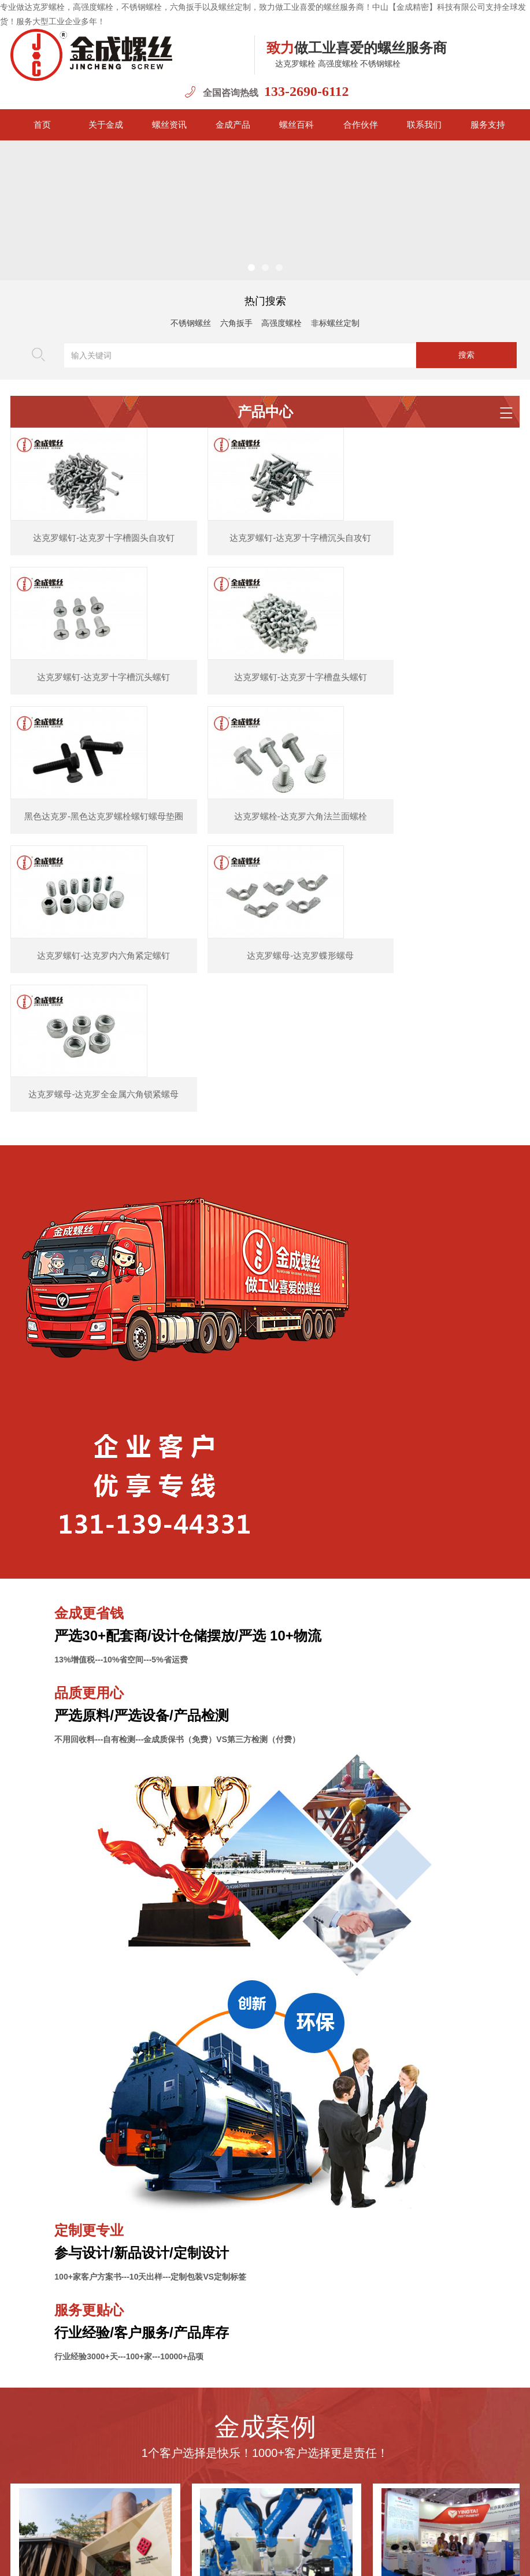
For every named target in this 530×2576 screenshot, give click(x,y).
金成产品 (233, 124)
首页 (42, 124)
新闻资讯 (184, 2520)
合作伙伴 (360, 124)
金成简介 (140, 2520)
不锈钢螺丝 (191, 323)
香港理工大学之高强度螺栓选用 (95, 2180)
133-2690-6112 (306, 91)
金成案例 (270, 2520)
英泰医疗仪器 (457, 2180)
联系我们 (424, 124)
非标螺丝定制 (335, 323)
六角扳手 (236, 323)
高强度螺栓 (281, 323)
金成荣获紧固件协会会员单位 (94, 2417)
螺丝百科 (296, 124)
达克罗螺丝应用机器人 (276, 2180)
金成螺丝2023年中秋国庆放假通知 (103, 2390)
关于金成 (105, 124)
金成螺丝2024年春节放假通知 (94, 2285)
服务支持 (487, 124)
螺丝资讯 (169, 124)
